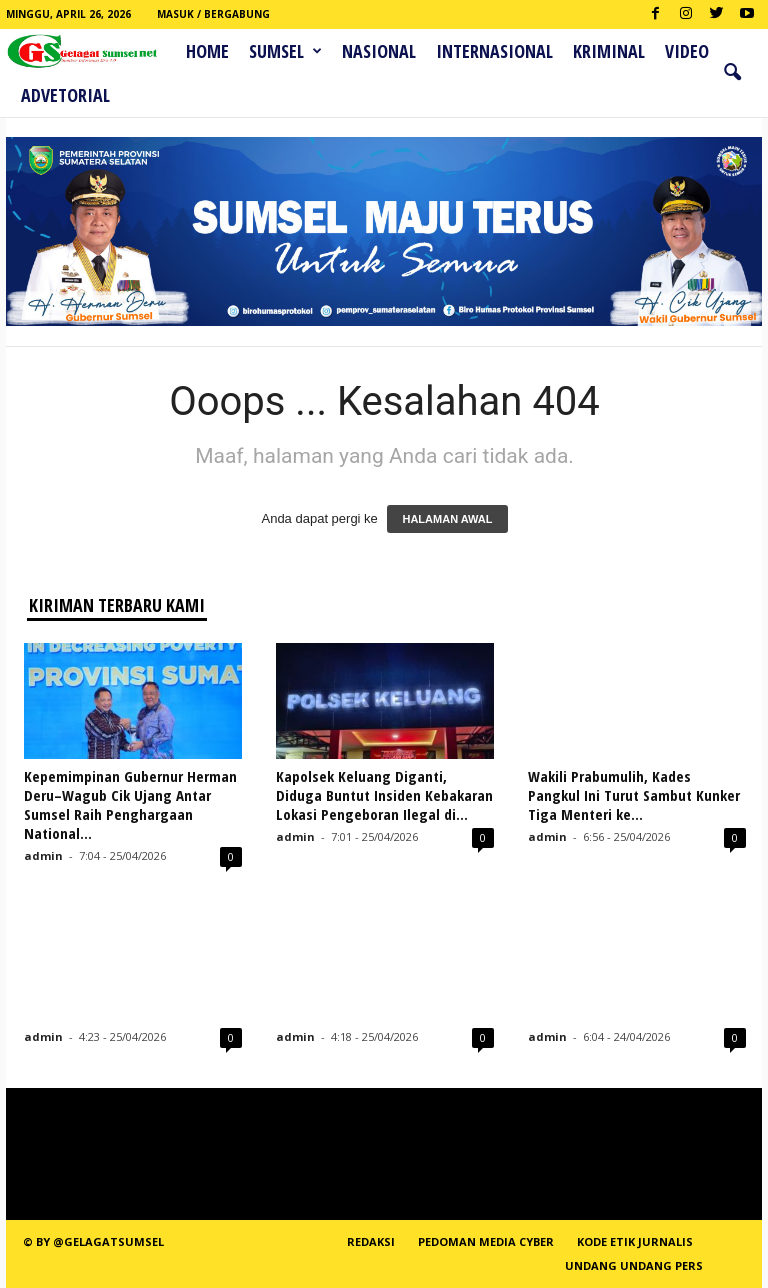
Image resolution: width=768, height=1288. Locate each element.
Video (687, 51)
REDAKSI (371, 1241)
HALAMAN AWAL (447, 519)
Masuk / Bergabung (213, 14)
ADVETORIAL (65, 95)
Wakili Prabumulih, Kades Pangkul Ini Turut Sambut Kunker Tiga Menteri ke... (634, 795)
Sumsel (285, 51)
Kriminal (609, 51)
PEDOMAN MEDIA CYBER (486, 1241)
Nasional (379, 51)
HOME (207, 51)
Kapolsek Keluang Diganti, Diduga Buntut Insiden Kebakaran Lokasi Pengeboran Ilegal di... (384, 795)
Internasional (494, 51)
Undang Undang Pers (634, 1265)
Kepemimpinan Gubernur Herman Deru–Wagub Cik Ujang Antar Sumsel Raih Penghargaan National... (130, 804)
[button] (732, 73)
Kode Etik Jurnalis (635, 1241)
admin (43, 855)
